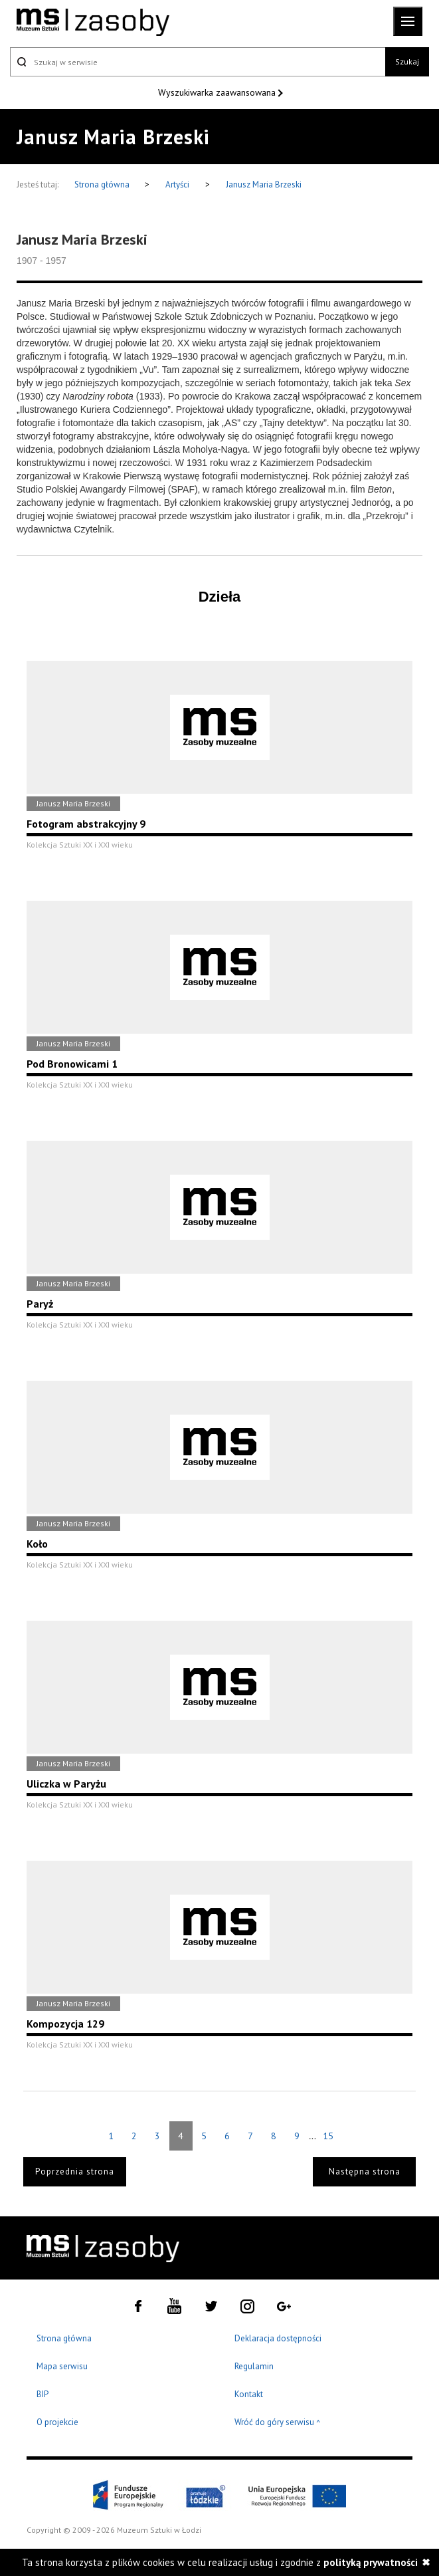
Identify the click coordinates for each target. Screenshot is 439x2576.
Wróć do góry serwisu (277, 2422)
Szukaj (407, 61)
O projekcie (57, 2422)
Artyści (177, 184)
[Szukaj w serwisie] (197, 61)
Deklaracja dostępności (277, 2338)
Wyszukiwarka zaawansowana (218, 92)
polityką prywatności (370, 2562)
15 (328, 2136)
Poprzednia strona (74, 2171)
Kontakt (248, 2394)
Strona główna (103, 184)
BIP (42, 2394)
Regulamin (254, 2366)
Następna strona (364, 2171)
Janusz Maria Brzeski (264, 184)
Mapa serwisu (62, 2366)
